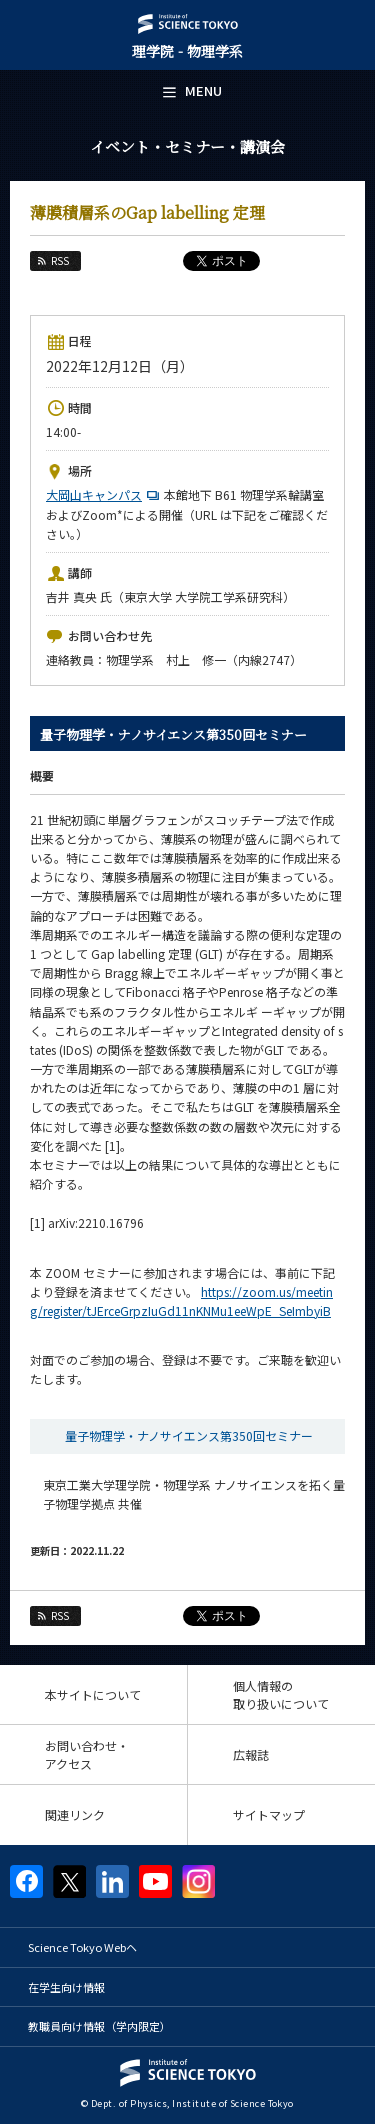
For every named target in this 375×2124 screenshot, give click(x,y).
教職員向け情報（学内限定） (99, 2026)
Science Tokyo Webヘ (82, 1947)
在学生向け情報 (66, 1987)
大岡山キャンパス (105, 494)
